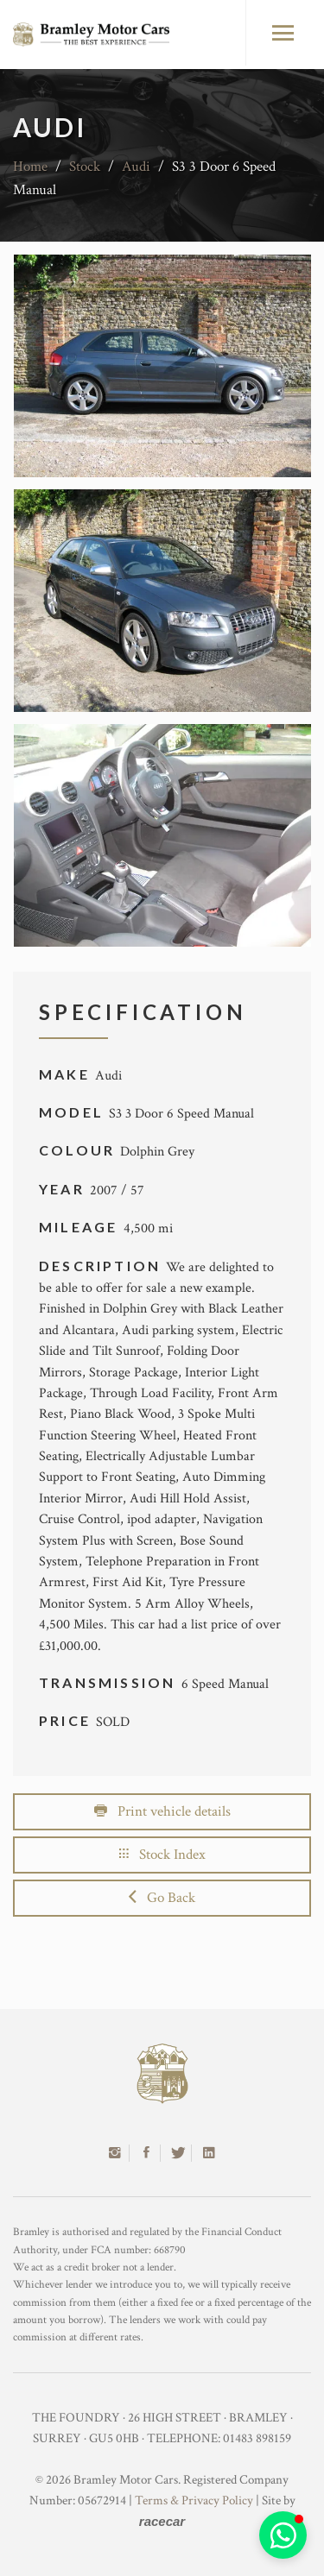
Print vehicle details (162, 1811)
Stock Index (162, 1854)
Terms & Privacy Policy (194, 2500)
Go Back (162, 1897)
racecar (162, 2521)
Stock (84, 166)
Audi (136, 166)
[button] (283, 2535)
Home (30, 166)
